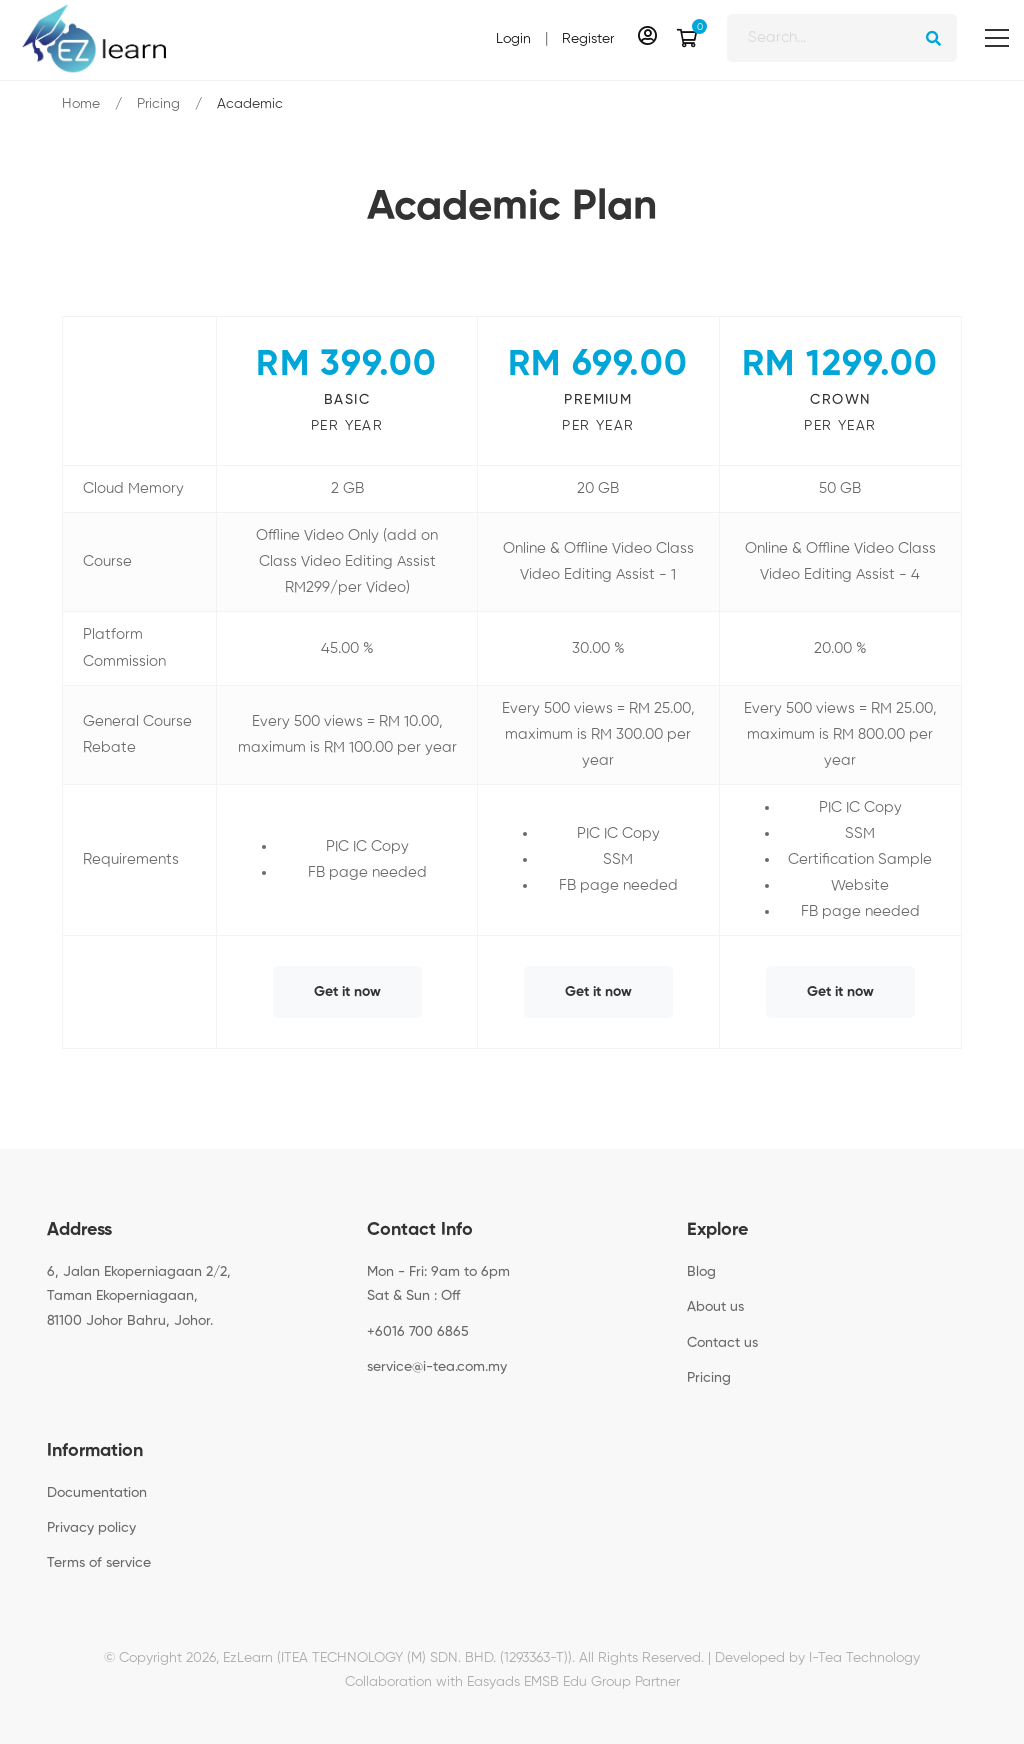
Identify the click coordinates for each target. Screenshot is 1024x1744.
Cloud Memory (133, 488)
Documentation (97, 1493)
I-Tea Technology (864, 1658)
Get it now (347, 992)
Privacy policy (91, 1528)
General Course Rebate (137, 734)
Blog (701, 1272)
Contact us (722, 1343)
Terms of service (99, 1563)
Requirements (131, 859)
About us (715, 1307)
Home (81, 104)
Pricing (158, 104)
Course (107, 561)
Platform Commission (124, 647)
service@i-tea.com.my (437, 1367)
